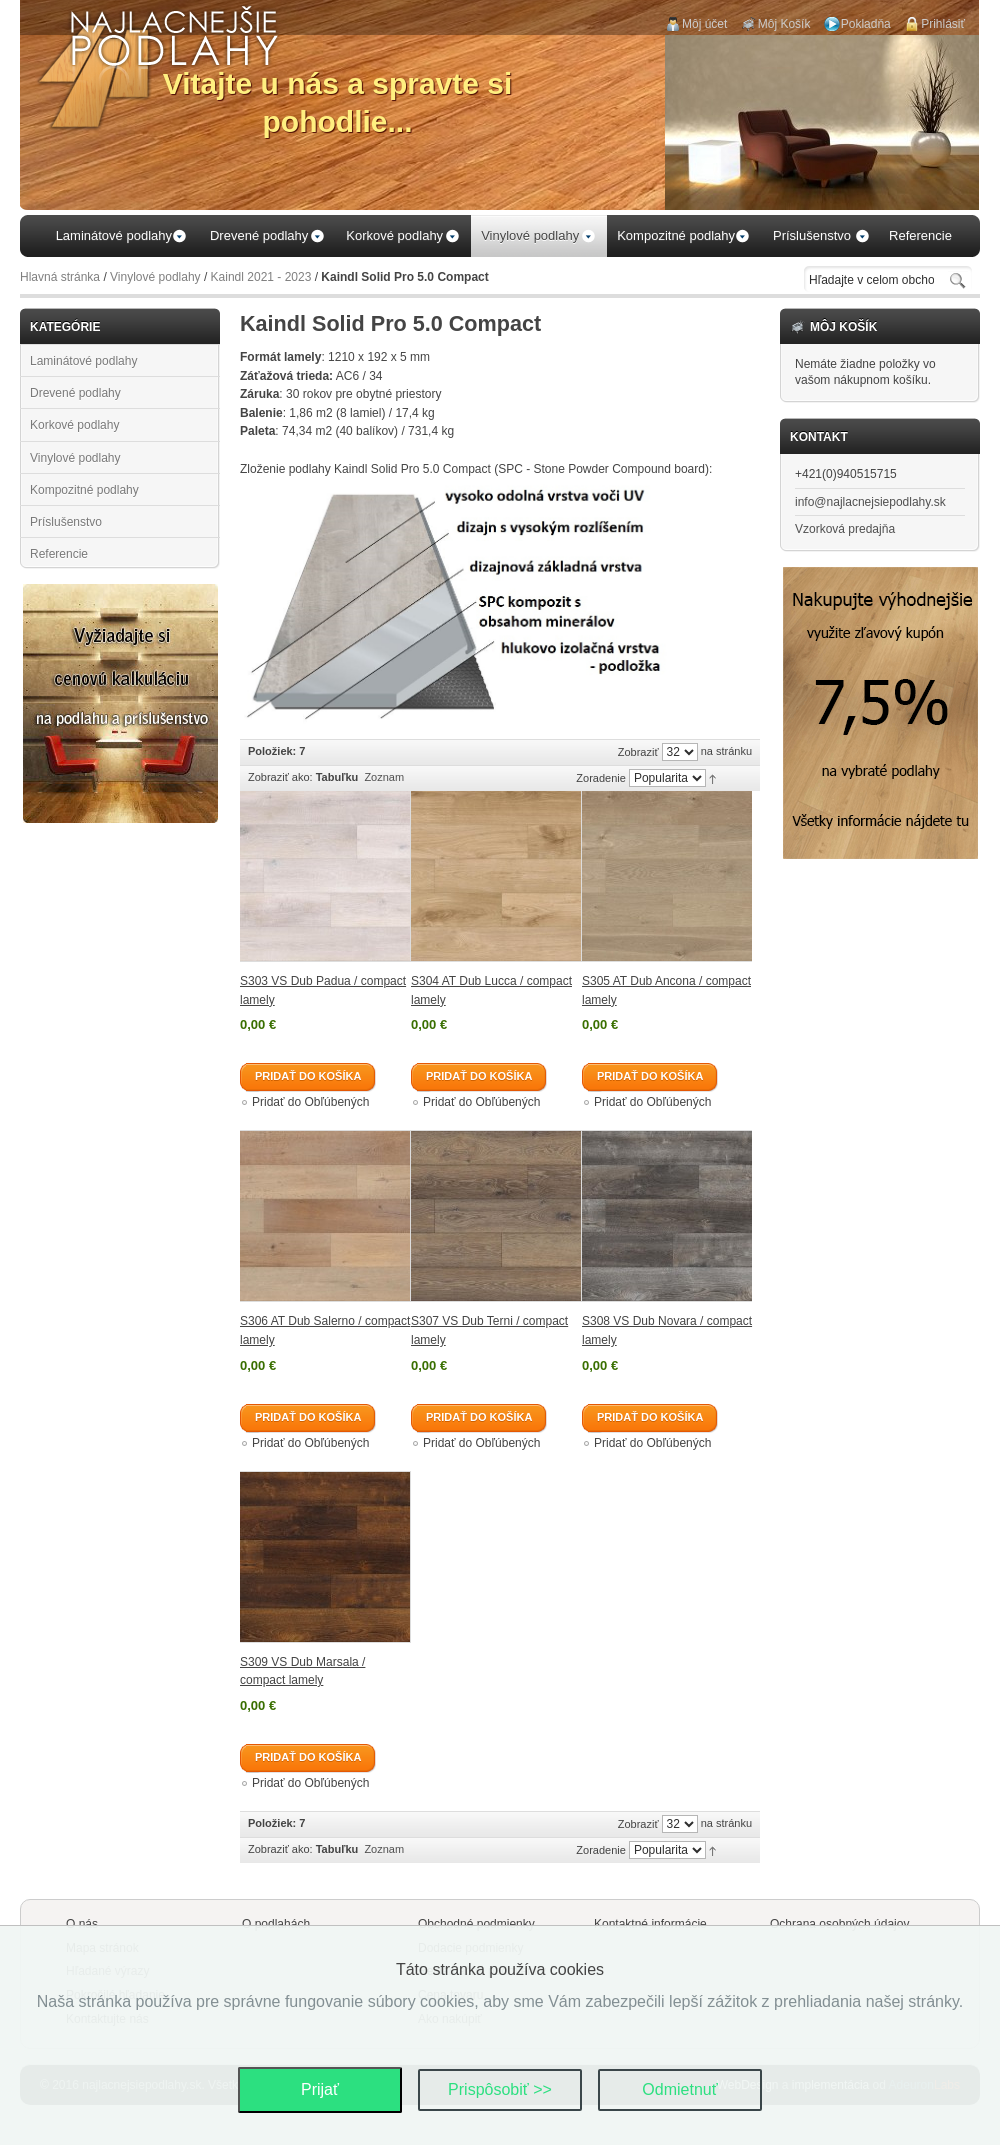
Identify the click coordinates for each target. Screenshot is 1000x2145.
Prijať (320, 2089)
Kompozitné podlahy (84, 490)
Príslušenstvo (66, 522)
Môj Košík (784, 24)
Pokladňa (866, 24)
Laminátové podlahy (83, 361)
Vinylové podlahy (155, 277)
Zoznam (384, 777)
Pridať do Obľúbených (310, 1102)
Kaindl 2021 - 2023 (261, 277)
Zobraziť (638, 752)
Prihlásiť (943, 24)
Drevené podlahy (75, 393)
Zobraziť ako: (280, 777)
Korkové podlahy (74, 425)
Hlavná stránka (60, 277)
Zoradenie (601, 778)
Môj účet (704, 24)
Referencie (59, 554)
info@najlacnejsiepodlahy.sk (870, 502)
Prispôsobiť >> (500, 2089)
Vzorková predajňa (845, 529)
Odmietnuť (679, 2089)
